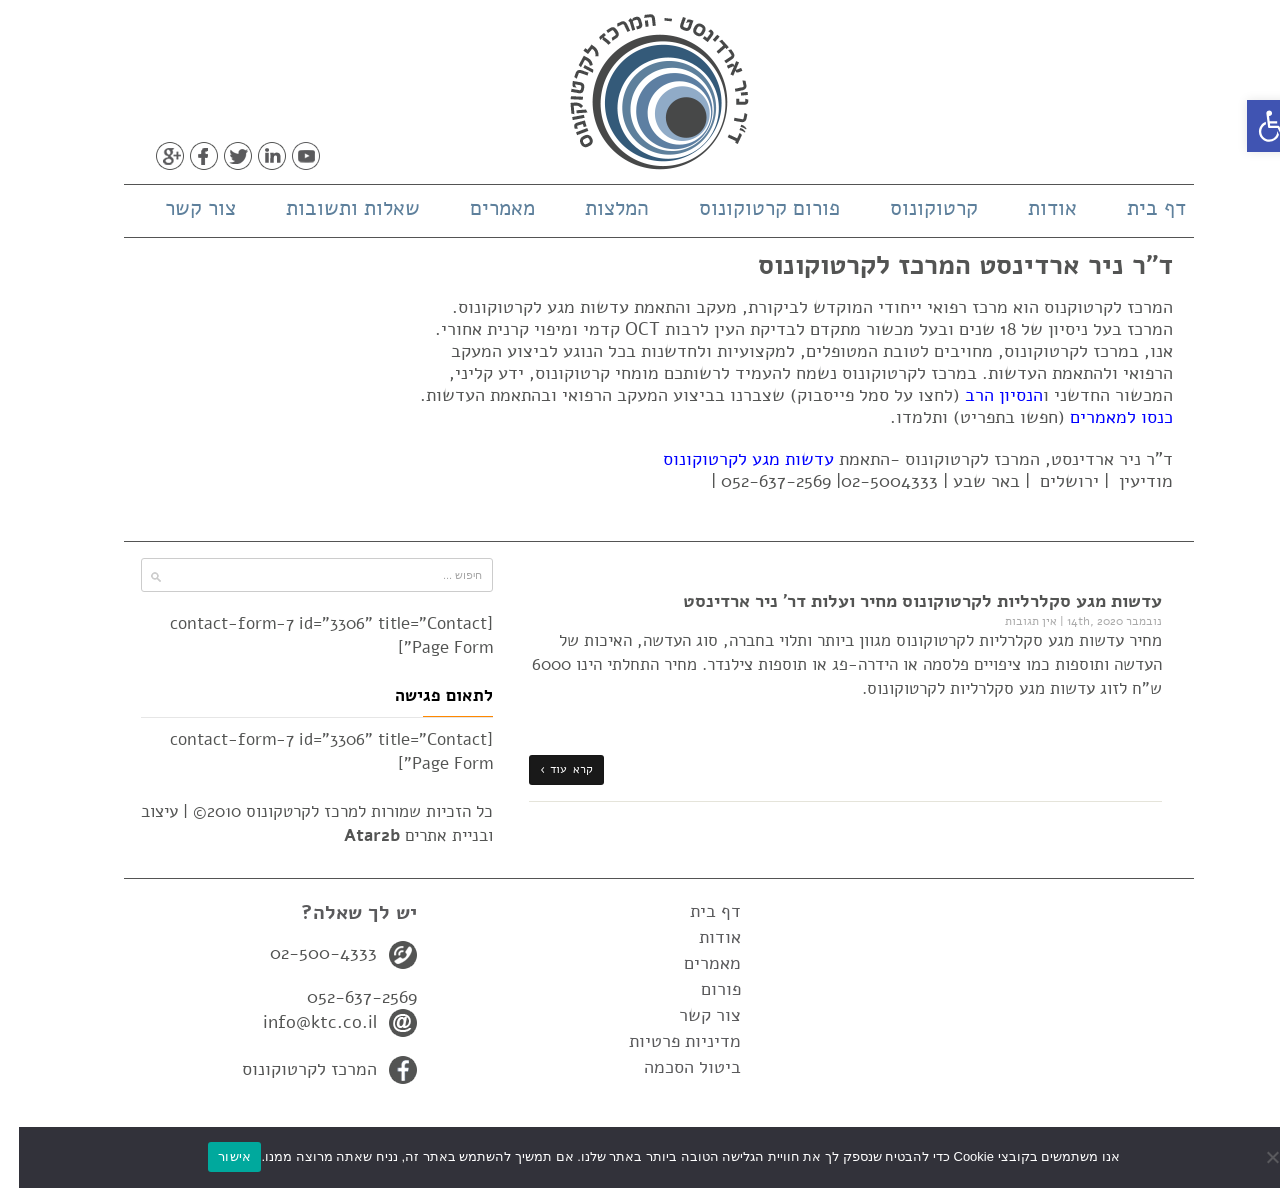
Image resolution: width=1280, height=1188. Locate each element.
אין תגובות (1012, 621)
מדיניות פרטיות (666, 1041)
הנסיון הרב (985, 395)
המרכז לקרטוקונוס (290, 1069)
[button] (1254, 126)
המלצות (598, 208)
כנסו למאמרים (1102, 417)
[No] (1255, 1157)
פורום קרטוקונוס (750, 208)
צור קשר (181, 208)
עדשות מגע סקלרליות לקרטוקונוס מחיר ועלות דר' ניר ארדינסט (903, 601)
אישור (215, 1156)
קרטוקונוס (915, 208)
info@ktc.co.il (301, 1022)
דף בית (1137, 208)
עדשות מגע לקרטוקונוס (729, 459)
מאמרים (483, 208)
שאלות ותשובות (334, 208)
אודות (1033, 208)
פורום (702, 989)
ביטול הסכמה (673, 1067)
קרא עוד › (547, 769)
